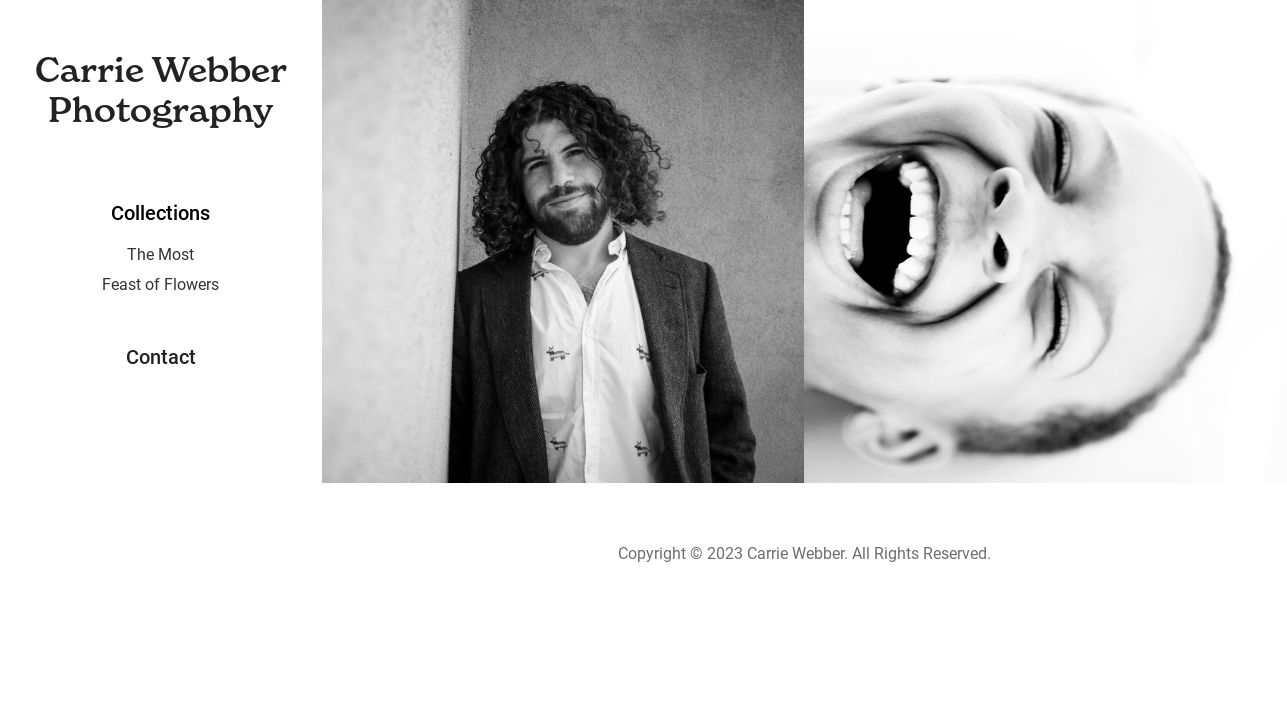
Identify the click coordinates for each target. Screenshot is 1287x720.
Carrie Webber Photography (165, 89)
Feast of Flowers (160, 283)
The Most (160, 253)
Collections (160, 212)
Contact (161, 356)
